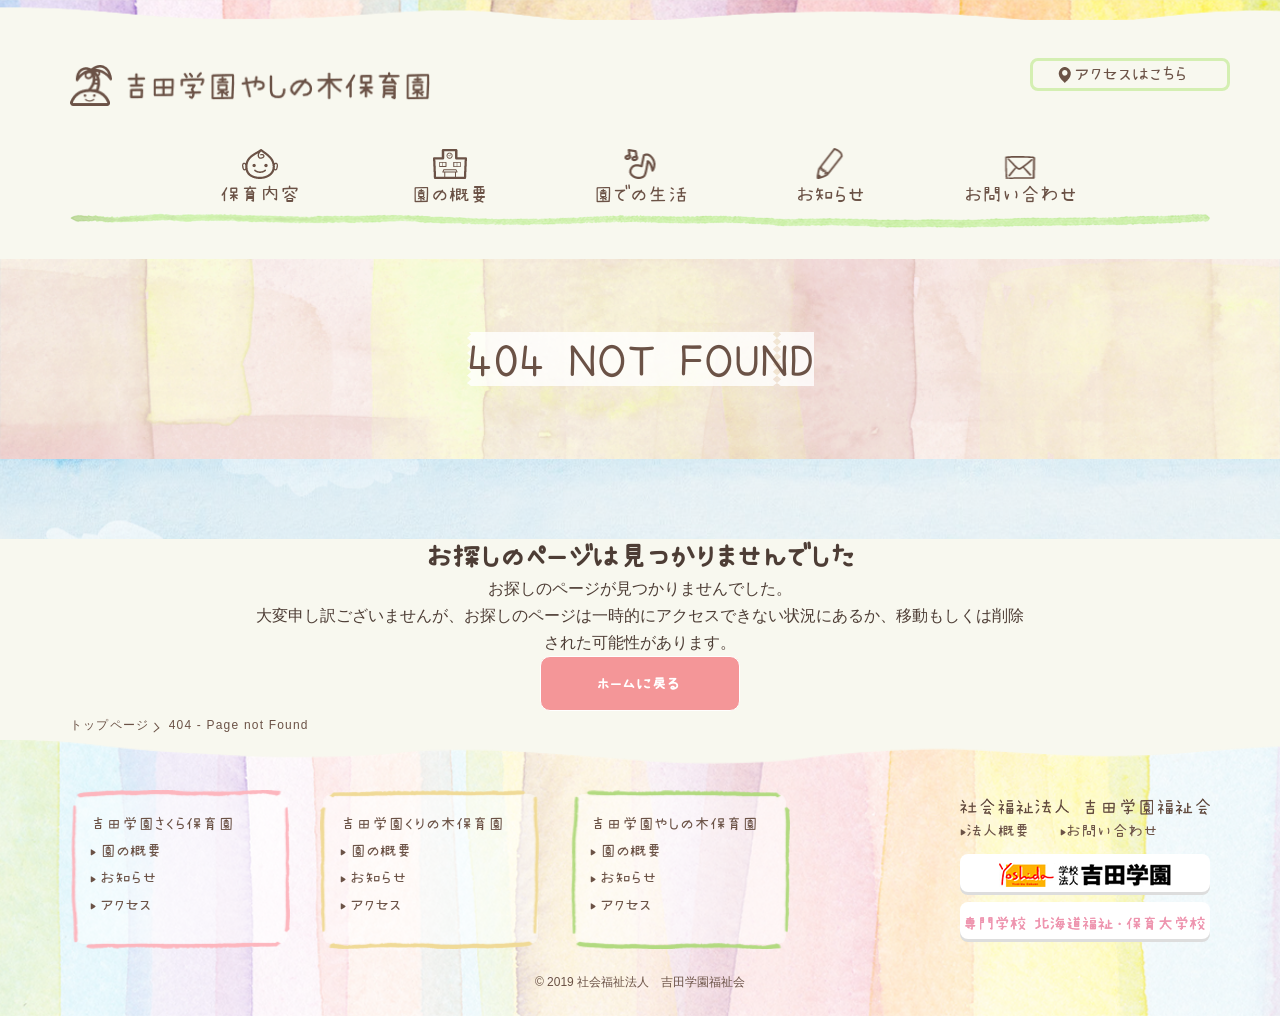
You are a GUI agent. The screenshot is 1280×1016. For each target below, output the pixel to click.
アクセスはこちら (1130, 74)
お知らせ (830, 194)
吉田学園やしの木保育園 (674, 823)
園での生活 (640, 194)
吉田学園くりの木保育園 (422, 823)
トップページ (109, 725)
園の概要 (450, 194)
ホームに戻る (642, 683)
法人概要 (998, 830)
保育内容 (260, 194)
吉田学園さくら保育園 (162, 823)
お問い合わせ (1020, 194)
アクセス (125, 904)
